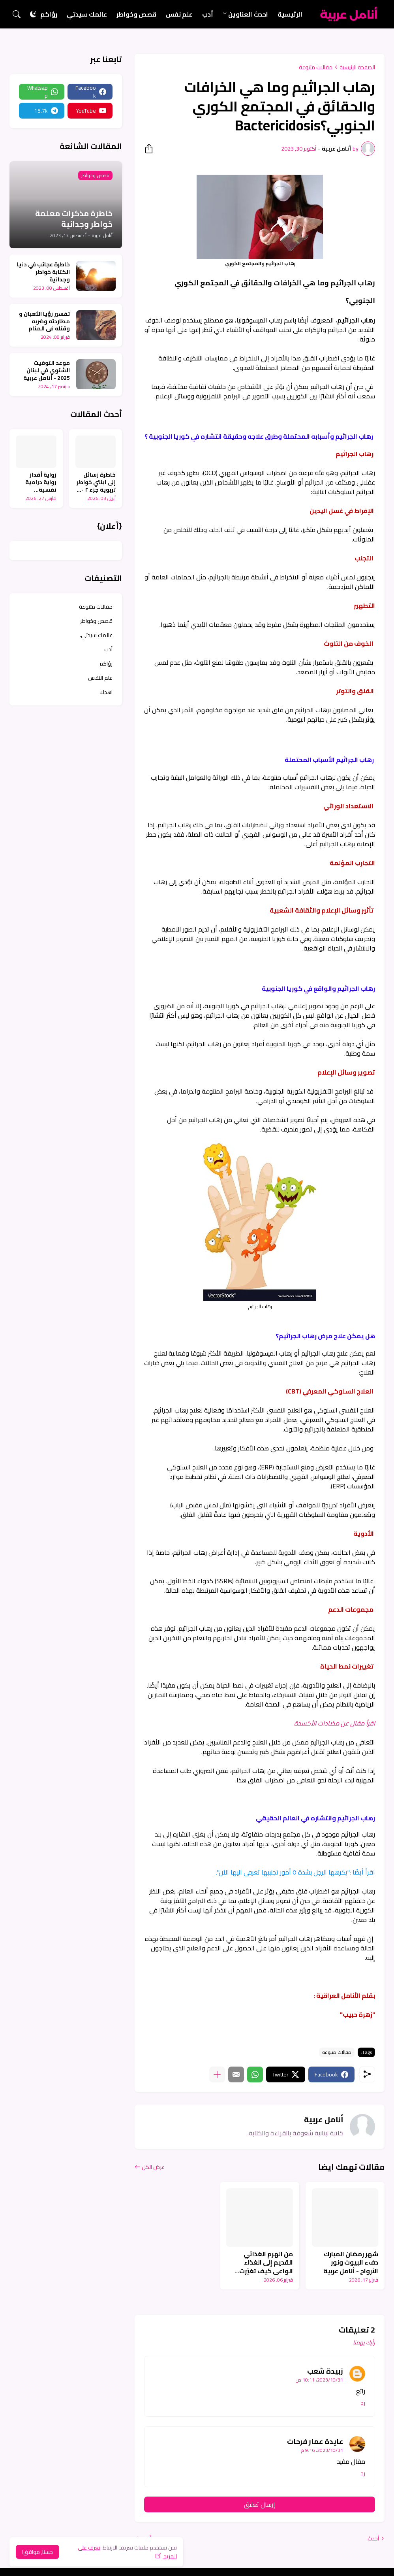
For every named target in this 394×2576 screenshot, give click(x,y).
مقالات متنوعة (315, 67)
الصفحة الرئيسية (357, 67)
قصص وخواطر (136, 14)
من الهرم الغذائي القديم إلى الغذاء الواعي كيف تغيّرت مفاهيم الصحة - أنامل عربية (261, 2263)
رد (363, 2403)
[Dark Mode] (33, 14)
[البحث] (16, 14)
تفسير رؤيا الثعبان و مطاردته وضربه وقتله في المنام (44, 321)
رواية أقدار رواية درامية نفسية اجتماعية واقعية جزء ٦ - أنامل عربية (37, 482)
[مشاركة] (151, 148)
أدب (207, 14)
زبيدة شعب (325, 2371)
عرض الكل (153, 2167)
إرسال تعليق (259, 2504)
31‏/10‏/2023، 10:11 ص (319, 2379)
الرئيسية (290, 14)
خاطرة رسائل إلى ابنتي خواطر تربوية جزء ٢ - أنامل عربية (96, 482)
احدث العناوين (248, 14)
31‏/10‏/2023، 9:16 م (322, 2450)
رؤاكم (48, 14)
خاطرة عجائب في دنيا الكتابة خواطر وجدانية (43, 272)
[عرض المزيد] (217, 2074)
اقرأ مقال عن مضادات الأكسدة (334, 1723)
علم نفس (179, 14)
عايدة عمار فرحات (315, 2441)
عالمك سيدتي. (96, 635)
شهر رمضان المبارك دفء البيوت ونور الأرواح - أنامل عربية (350, 2263)
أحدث (373, 2538)
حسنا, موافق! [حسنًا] (37, 2552)
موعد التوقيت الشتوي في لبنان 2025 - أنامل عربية (46, 370)
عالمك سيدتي (87, 14)
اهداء (106, 692)
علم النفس (100, 678)
